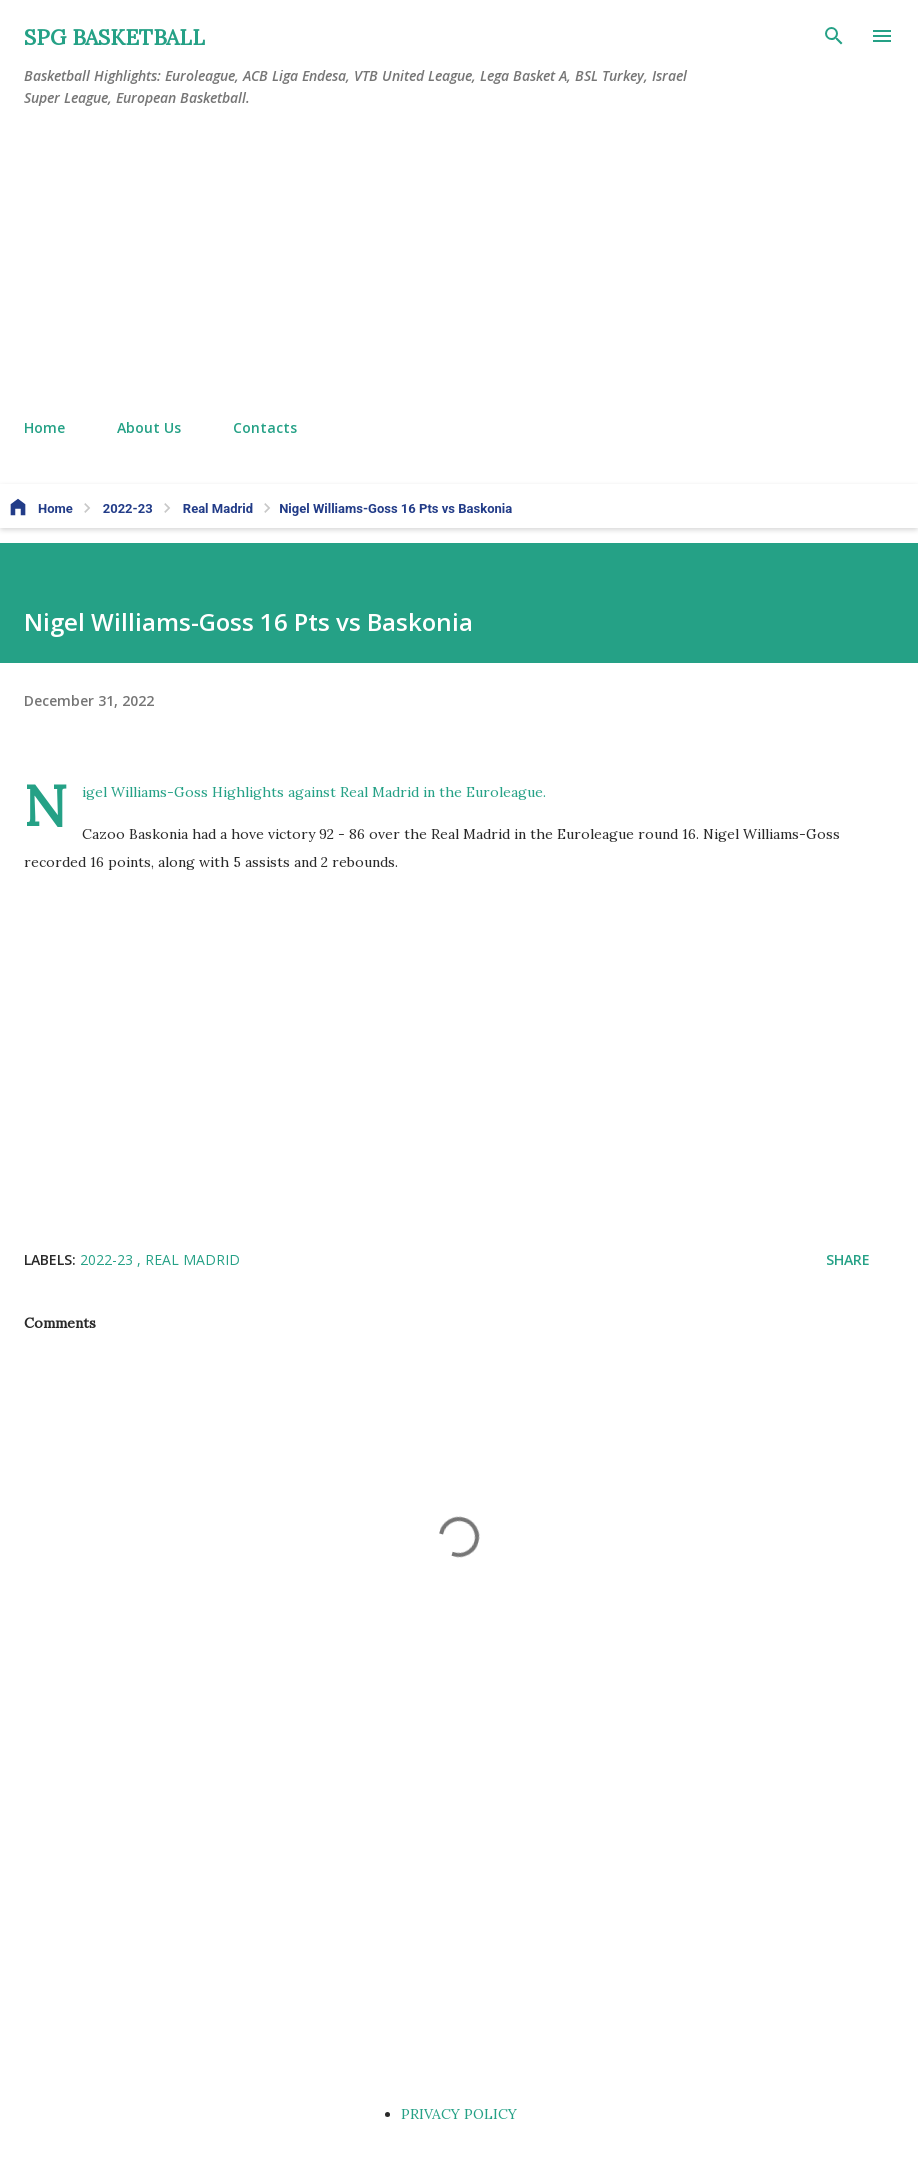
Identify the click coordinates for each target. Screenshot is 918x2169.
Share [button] (848, 1259)
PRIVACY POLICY (459, 2114)
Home (44, 427)
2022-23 (108, 1259)
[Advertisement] (459, 264)
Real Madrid (192, 1259)
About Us (149, 427)
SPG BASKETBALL (114, 37)
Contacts (265, 427)
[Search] (834, 36)
